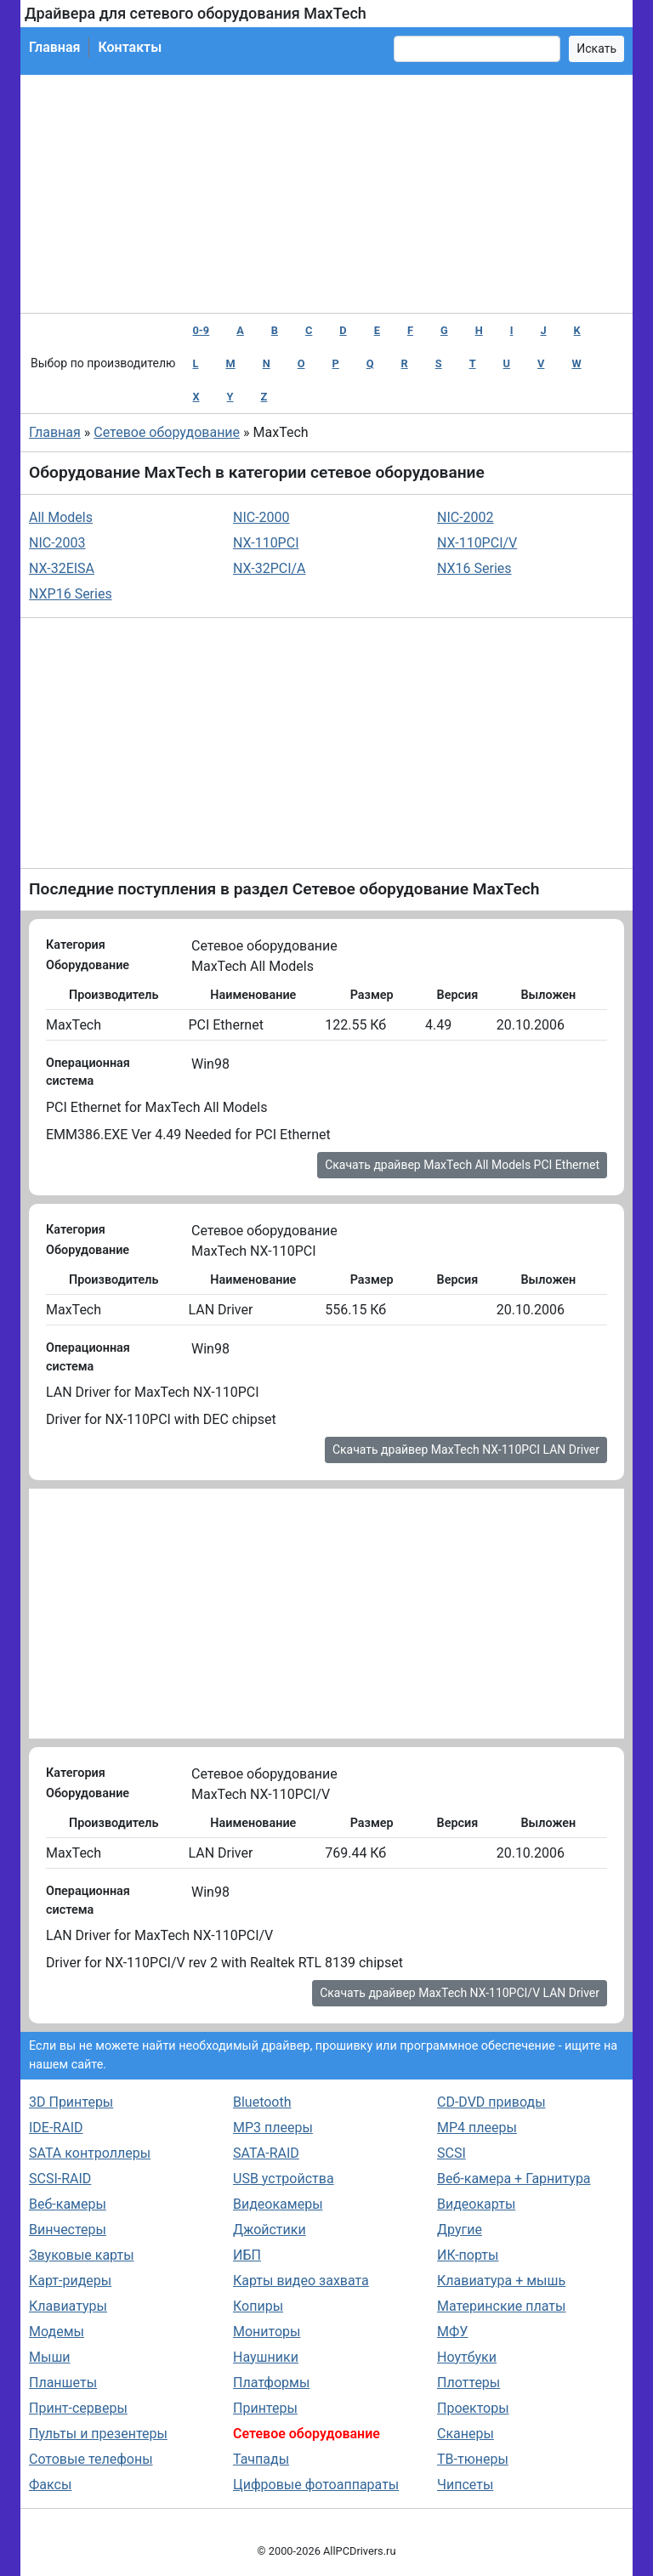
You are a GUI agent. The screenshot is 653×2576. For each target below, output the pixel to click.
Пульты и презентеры (98, 2434)
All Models (61, 517)
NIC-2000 (261, 517)
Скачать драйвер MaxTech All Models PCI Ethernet (462, 1165)
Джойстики (269, 2229)
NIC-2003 (57, 543)
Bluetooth (262, 2102)
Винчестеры (67, 2229)
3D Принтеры (71, 2102)
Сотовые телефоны (91, 2459)
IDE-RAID (56, 2127)
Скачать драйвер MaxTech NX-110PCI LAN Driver (465, 1449)
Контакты (130, 47)
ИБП (247, 2255)
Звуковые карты (81, 2255)
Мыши (50, 2357)
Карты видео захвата (301, 2280)
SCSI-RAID (60, 2178)
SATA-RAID (266, 2153)
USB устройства (283, 2178)
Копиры (258, 2306)
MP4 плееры (477, 2127)
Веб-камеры (67, 2204)
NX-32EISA (61, 568)
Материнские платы (501, 2306)
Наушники (265, 2357)
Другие (459, 2229)
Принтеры (265, 2408)
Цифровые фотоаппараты (316, 2485)
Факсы (50, 2485)
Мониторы (266, 2332)
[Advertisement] (326, 194)
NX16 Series (474, 568)
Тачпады (261, 2459)
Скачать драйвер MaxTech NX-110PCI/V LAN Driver (459, 1993)
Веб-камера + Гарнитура (514, 2178)
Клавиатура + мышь (501, 2280)
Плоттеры (468, 2383)
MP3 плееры (273, 2127)
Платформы (271, 2383)
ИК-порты (467, 2255)
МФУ (452, 2332)
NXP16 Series (70, 594)
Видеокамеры (278, 2204)
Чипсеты (465, 2485)
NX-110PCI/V (477, 543)
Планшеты (63, 2383)
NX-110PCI (265, 543)
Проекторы (473, 2408)
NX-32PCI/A (269, 568)
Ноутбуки (467, 2357)
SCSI (451, 2153)
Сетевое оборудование (167, 432)
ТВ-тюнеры (472, 2459)
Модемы (56, 2332)
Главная (54, 47)
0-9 (200, 330)
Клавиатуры (68, 2306)
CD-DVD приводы (491, 2102)
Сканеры (465, 2434)
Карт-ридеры (70, 2280)
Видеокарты (476, 2204)
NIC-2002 (465, 517)
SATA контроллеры (89, 2153)
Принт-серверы (78, 2408)
